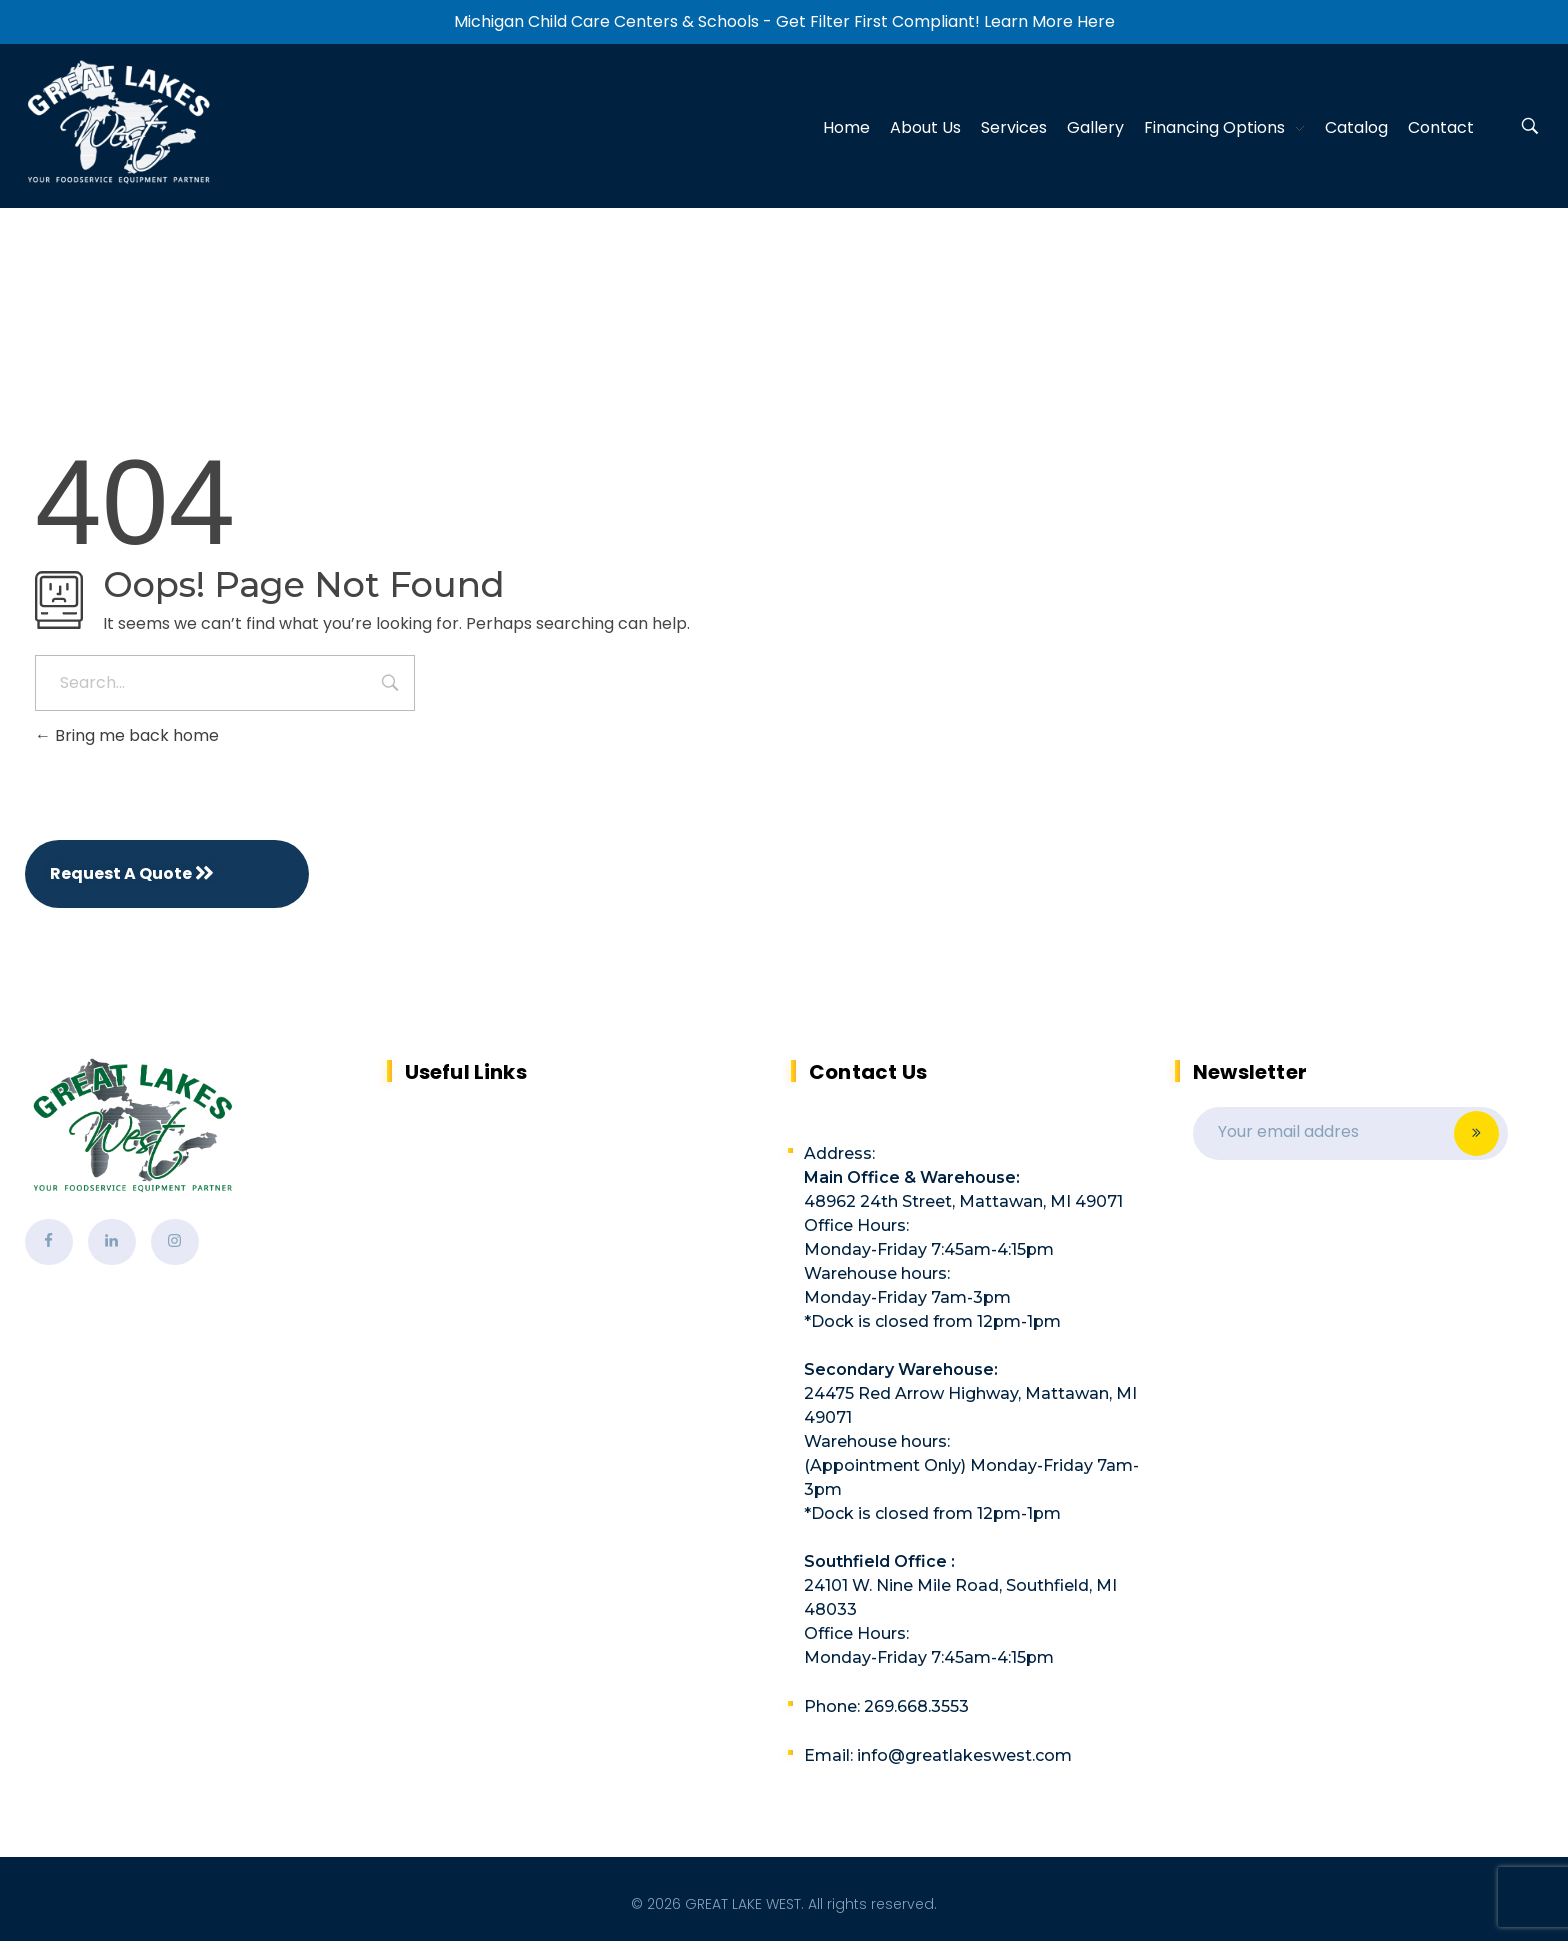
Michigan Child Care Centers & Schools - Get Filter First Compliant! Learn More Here (784, 21)
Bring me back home (127, 735)
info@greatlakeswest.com (964, 1755)
